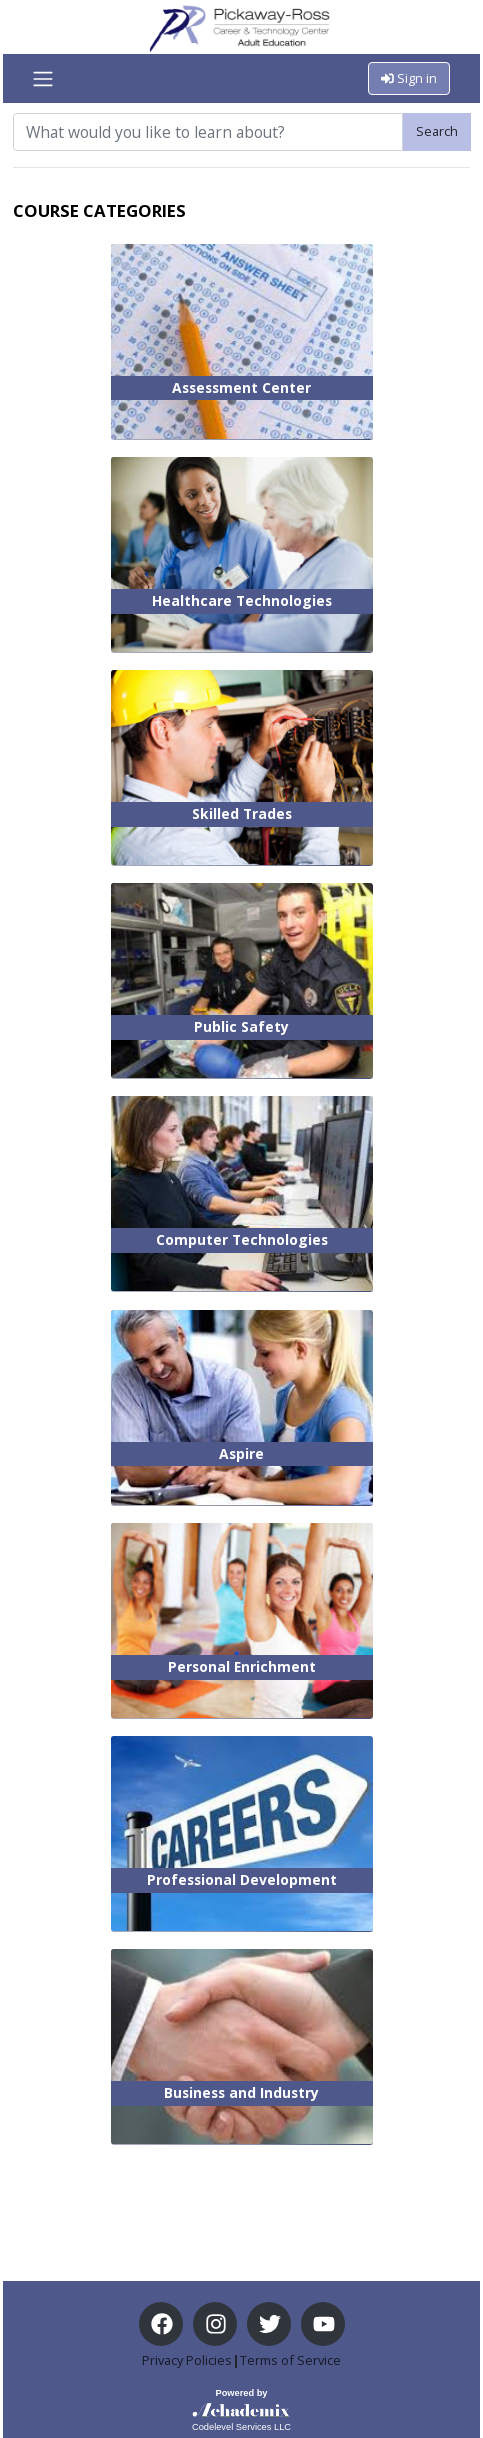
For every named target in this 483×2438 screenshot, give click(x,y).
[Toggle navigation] (43, 79)
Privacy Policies (187, 2360)
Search (437, 131)
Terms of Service (290, 2360)
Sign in (409, 78)
